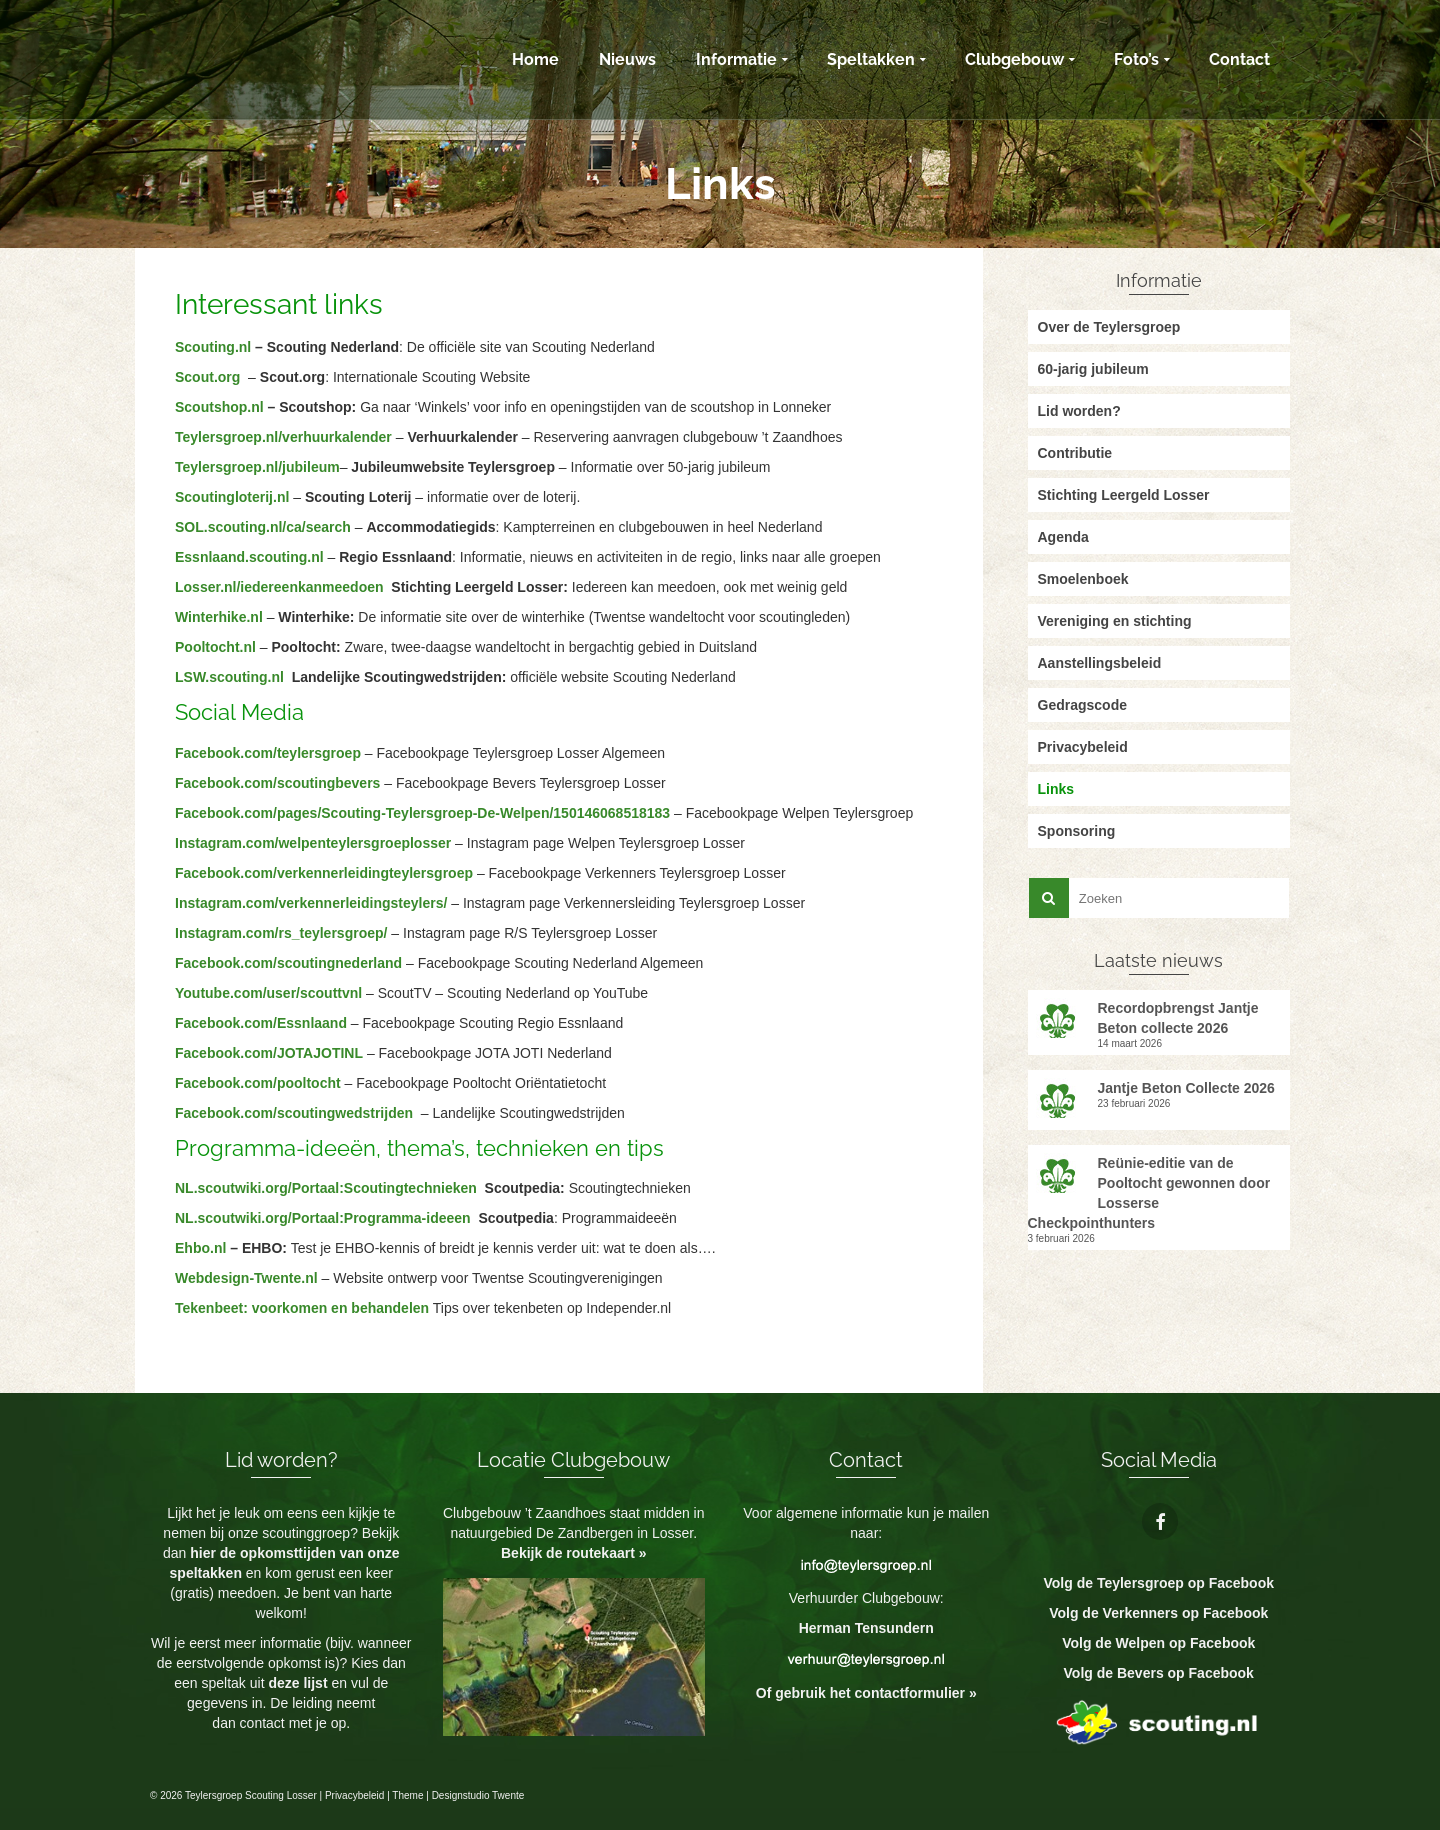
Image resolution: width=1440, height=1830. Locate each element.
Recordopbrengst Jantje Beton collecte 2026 (1178, 1018)
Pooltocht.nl (215, 647)
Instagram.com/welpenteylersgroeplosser (313, 843)
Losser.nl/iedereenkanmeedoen (279, 587)
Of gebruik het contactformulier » (866, 1693)
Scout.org (207, 377)
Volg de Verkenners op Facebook (1158, 1613)
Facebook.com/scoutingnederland (288, 963)
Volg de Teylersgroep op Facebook (1158, 1583)
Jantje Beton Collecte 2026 (1186, 1088)
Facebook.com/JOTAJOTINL (269, 1053)
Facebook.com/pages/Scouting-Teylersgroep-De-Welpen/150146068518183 (422, 813)
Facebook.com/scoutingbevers (277, 783)
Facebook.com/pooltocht (260, 1083)
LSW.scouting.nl (229, 677)
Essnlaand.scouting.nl (249, 557)
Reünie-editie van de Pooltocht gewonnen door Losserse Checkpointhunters (1149, 1193)
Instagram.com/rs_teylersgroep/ (281, 933)
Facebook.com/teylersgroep (268, 753)
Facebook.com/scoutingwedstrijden (294, 1113)
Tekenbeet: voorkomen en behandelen (302, 1308)
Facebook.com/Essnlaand (261, 1023)
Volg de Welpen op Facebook (1158, 1643)
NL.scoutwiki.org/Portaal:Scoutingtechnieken (326, 1188)
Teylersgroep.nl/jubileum (257, 467)
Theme (407, 1795)
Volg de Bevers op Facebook (1159, 1673)
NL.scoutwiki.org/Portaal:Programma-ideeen (323, 1218)
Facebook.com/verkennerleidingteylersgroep (324, 873)
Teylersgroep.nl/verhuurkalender (283, 437)
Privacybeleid (354, 1795)
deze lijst (299, 1683)
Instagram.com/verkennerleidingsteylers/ (311, 903)
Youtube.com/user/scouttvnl (268, 993)
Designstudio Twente (478, 1795)
